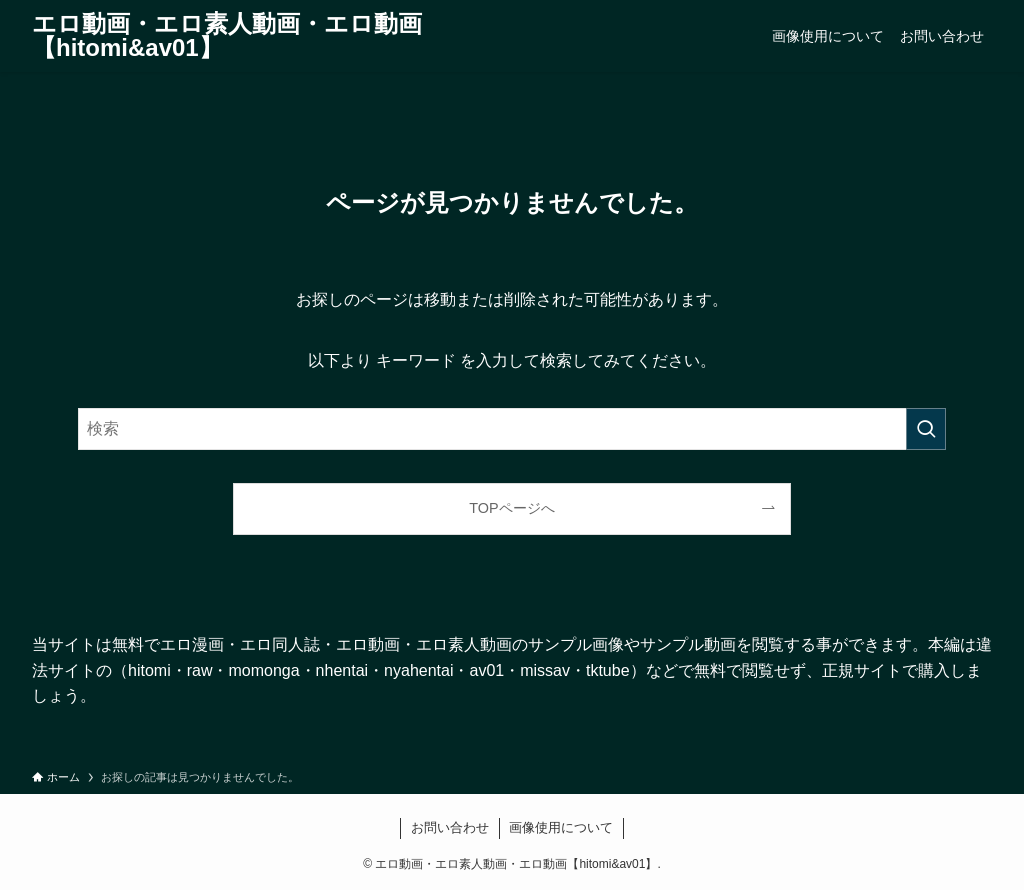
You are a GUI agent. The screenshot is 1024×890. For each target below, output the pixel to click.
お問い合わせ (450, 827)
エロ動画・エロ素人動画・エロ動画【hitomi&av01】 (227, 36)
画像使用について (561, 827)
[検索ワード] (512, 429)
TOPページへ (511, 508)
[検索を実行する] (926, 429)
